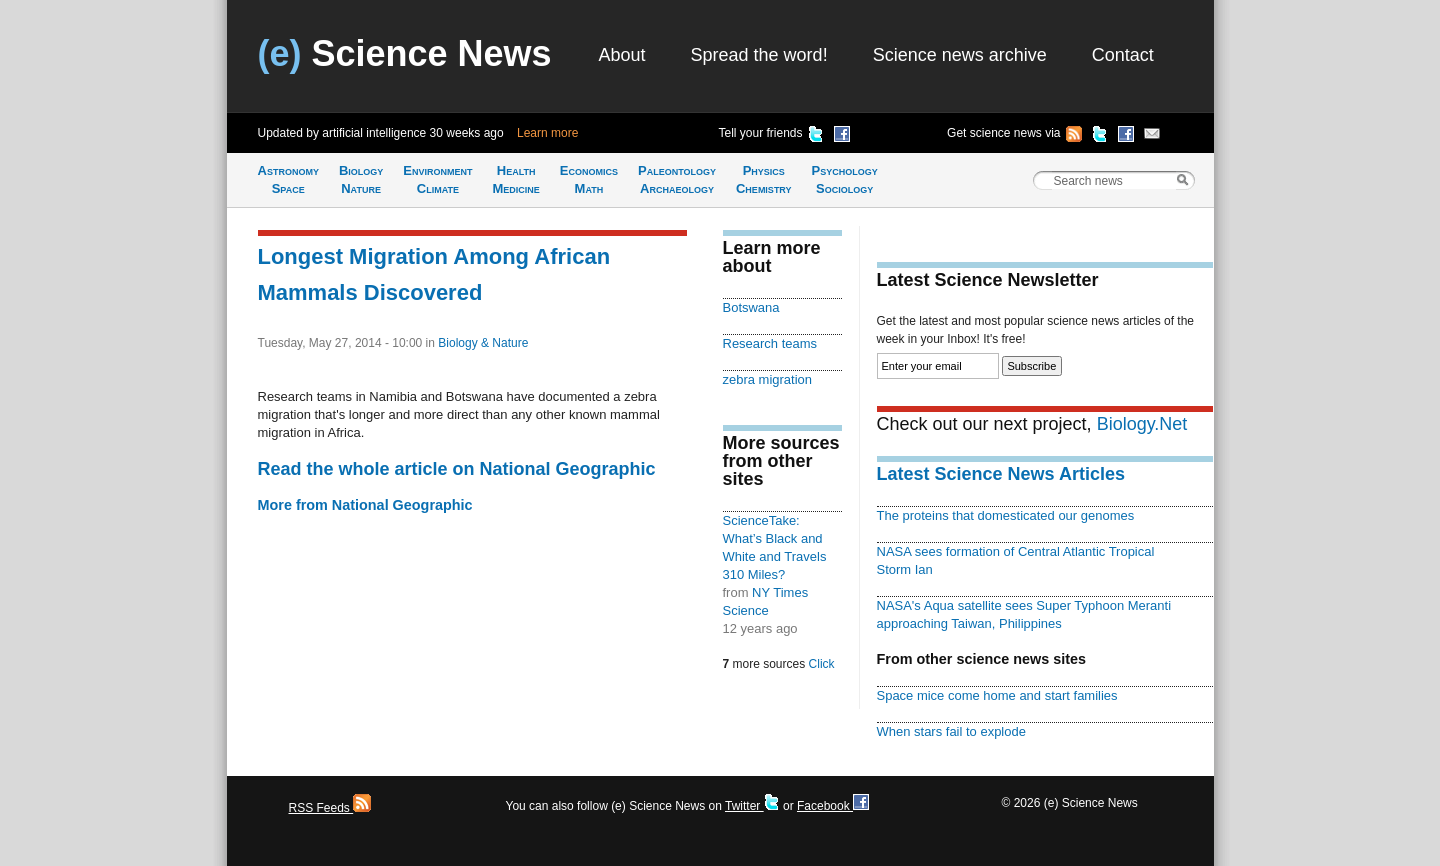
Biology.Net (1142, 424)
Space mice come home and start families (997, 695)
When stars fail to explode (951, 731)
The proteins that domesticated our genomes (1006, 515)
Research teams (770, 343)
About (622, 55)
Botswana (751, 307)
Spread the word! (759, 55)
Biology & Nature (483, 343)
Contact (1123, 55)
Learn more (547, 133)
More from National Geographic (365, 505)
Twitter (752, 806)
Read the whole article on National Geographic (457, 469)
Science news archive (960, 55)
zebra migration (768, 379)
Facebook (833, 806)
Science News (405, 53)
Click (822, 664)
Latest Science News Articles (1001, 474)
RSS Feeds (330, 808)
